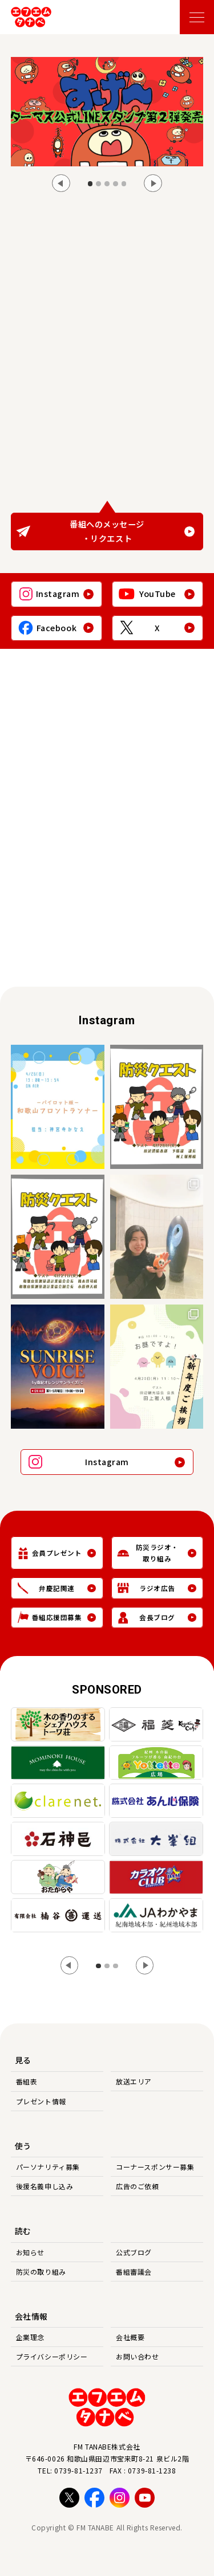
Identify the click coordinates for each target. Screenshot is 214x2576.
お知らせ (30, 2252)
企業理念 (30, 2337)
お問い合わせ (137, 2356)
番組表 (27, 2081)
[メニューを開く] (197, 17)
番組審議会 (134, 2271)
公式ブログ (134, 2252)
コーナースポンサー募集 (155, 2167)
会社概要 (130, 2337)
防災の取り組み (41, 2271)
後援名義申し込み (44, 2186)
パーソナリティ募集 (48, 2167)
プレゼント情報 (41, 2101)
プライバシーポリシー (52, 2356)
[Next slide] (153, 183)
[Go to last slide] (61, 183)
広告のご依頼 (137, 2186)
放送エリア (134, 2081)
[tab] (90, 183)
